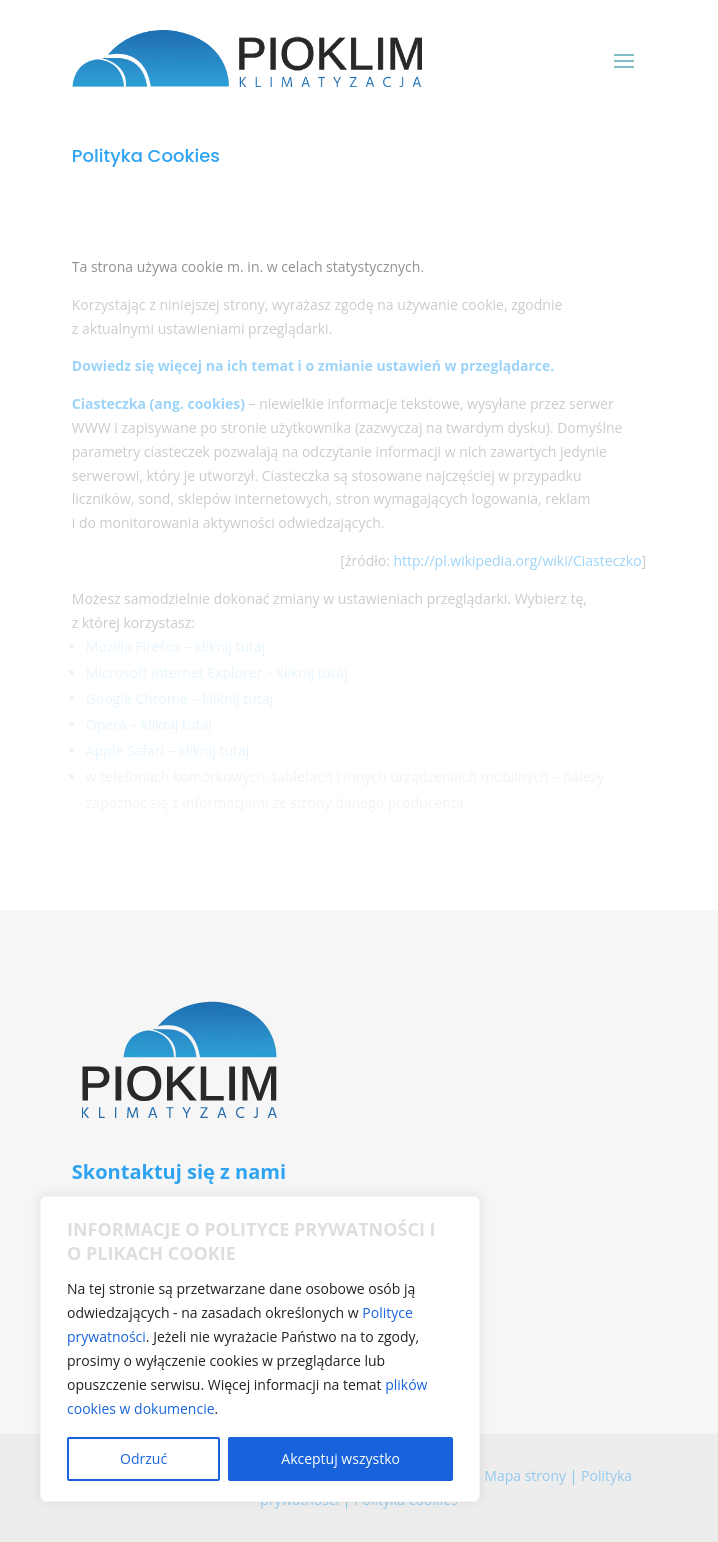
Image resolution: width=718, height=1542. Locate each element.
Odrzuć (143, 1458)
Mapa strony (525, 1475)
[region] (260, 1349)
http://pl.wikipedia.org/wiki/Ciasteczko (517, 560)
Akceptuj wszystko (340, 1458)
